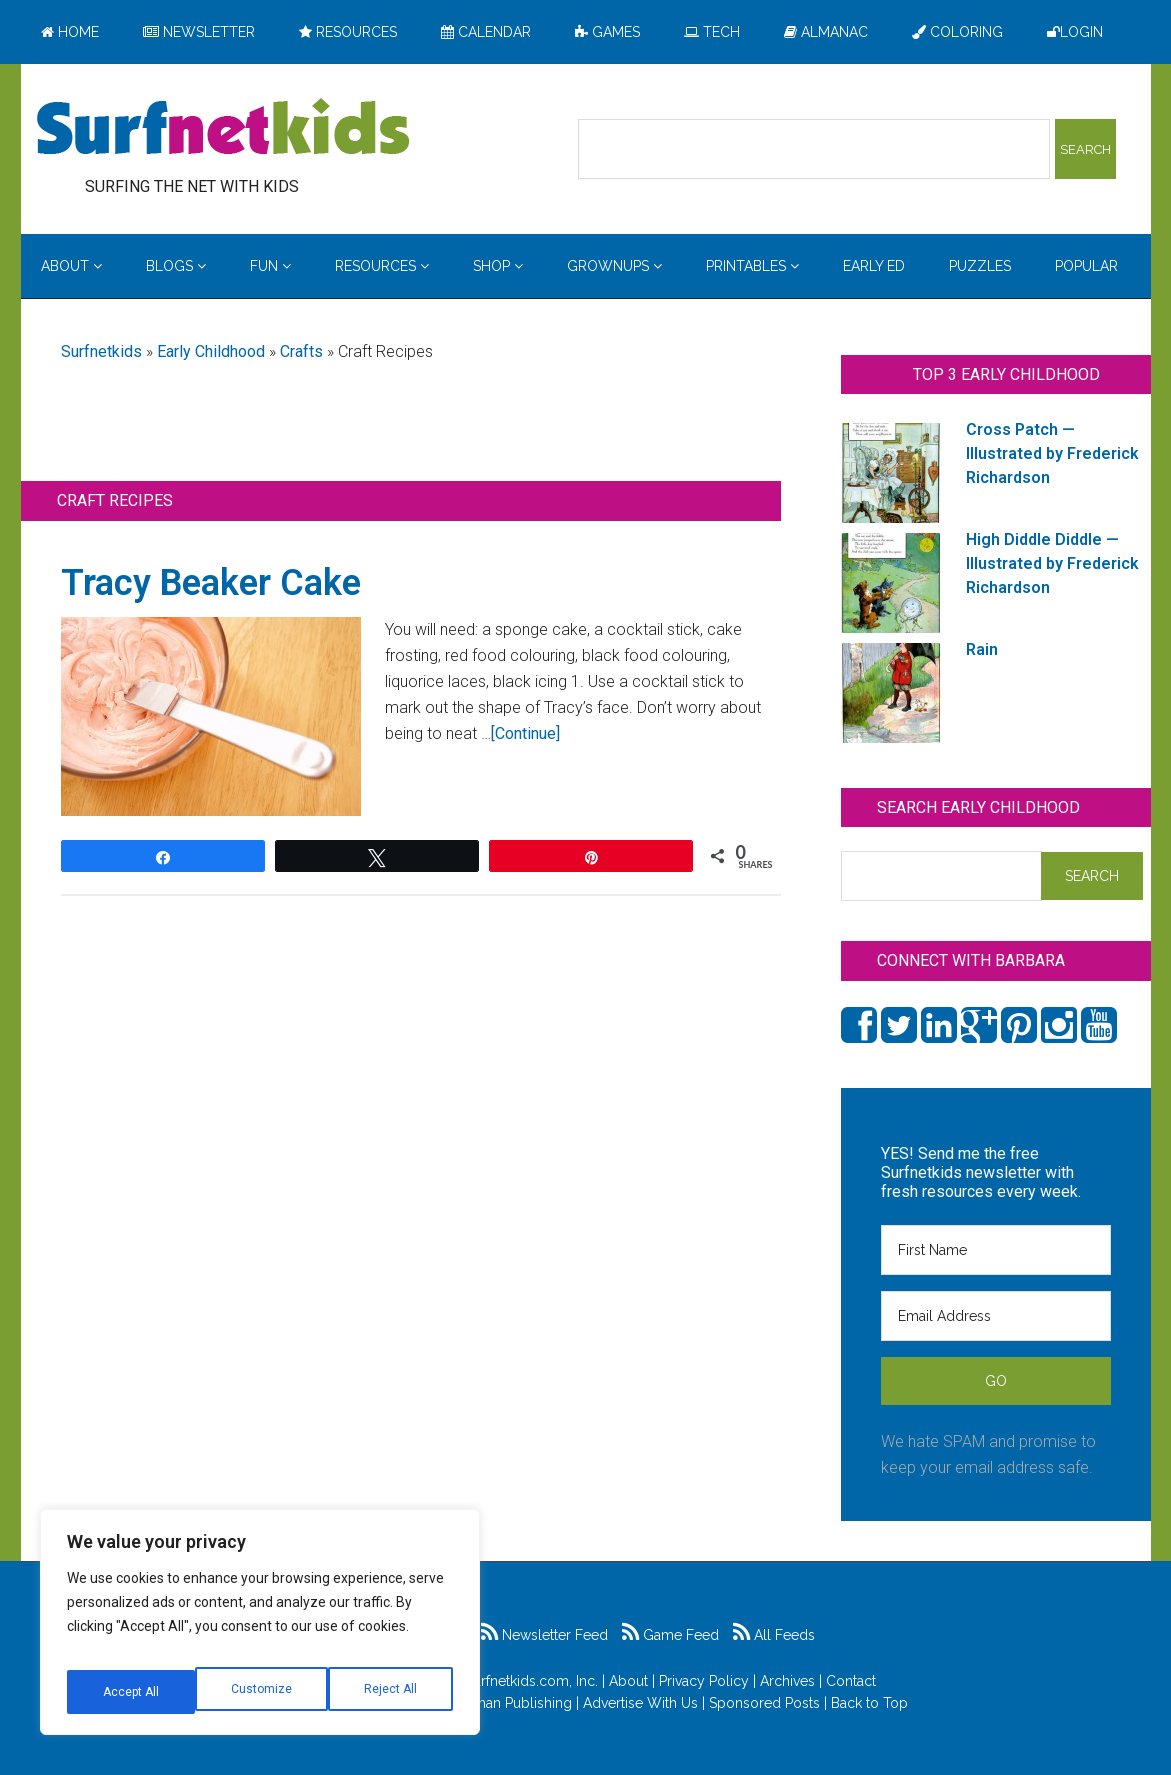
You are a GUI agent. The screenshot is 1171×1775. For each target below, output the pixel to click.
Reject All (262, 1692)
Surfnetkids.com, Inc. (531, 1681)
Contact (851, 1681)
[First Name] (996, 1250)
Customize (131, 1692)
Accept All (391, 1692)
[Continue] (525, 733)
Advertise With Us (640, 1703)
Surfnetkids (101, 351)
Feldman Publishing (508, 1703)
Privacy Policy (704, 1681)
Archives (787, 1681)
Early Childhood (211, 351)
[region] (260, 1630)
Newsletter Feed (544, 1635)
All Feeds (774, 1635)
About (628, 1681)
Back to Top (869, 1703)
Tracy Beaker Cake (211, 583)
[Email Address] (996, 1316)
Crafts (301, 351)
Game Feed (670, 1635)
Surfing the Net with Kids (223, 129)
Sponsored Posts (764, 1703)
